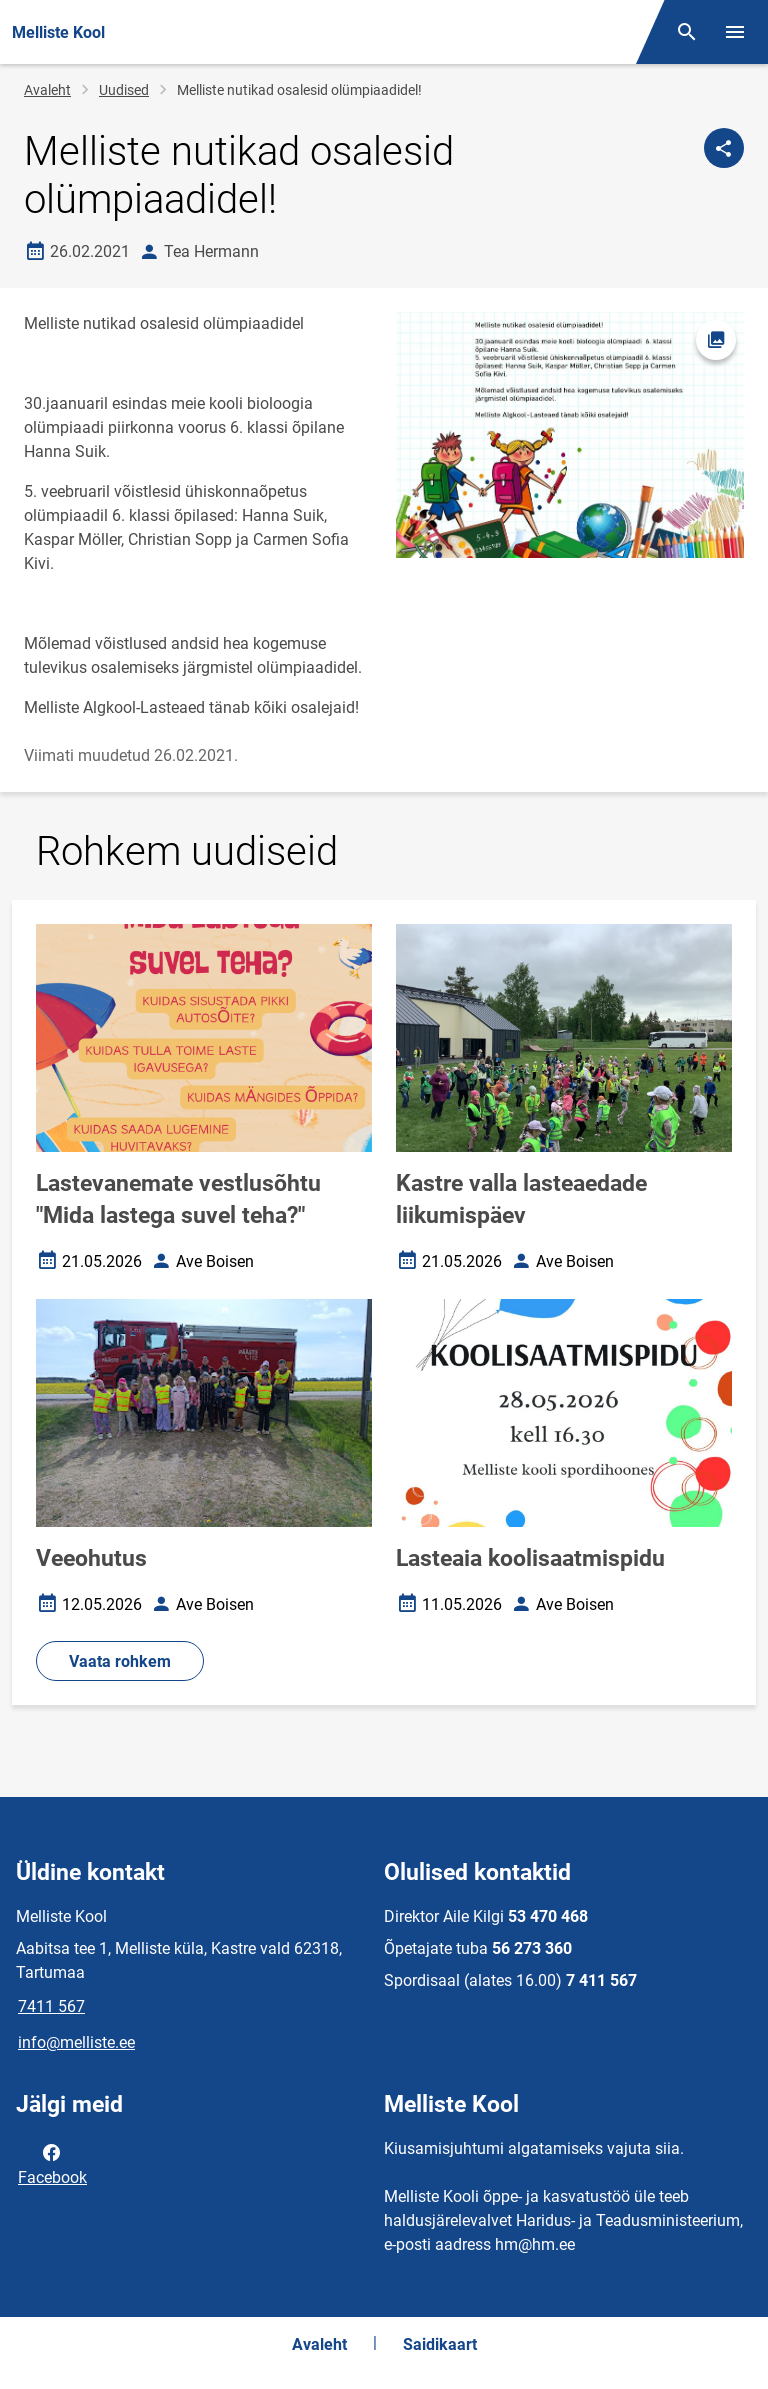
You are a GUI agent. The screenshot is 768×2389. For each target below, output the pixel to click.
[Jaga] (724, 148)
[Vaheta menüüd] (735, 32)
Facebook (52, 2163)
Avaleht (47, 90)
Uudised (124, 90)
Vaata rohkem (120, 1661)
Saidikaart (440, 2344)
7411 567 (51, 2006)
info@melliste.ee (76, 2042)
